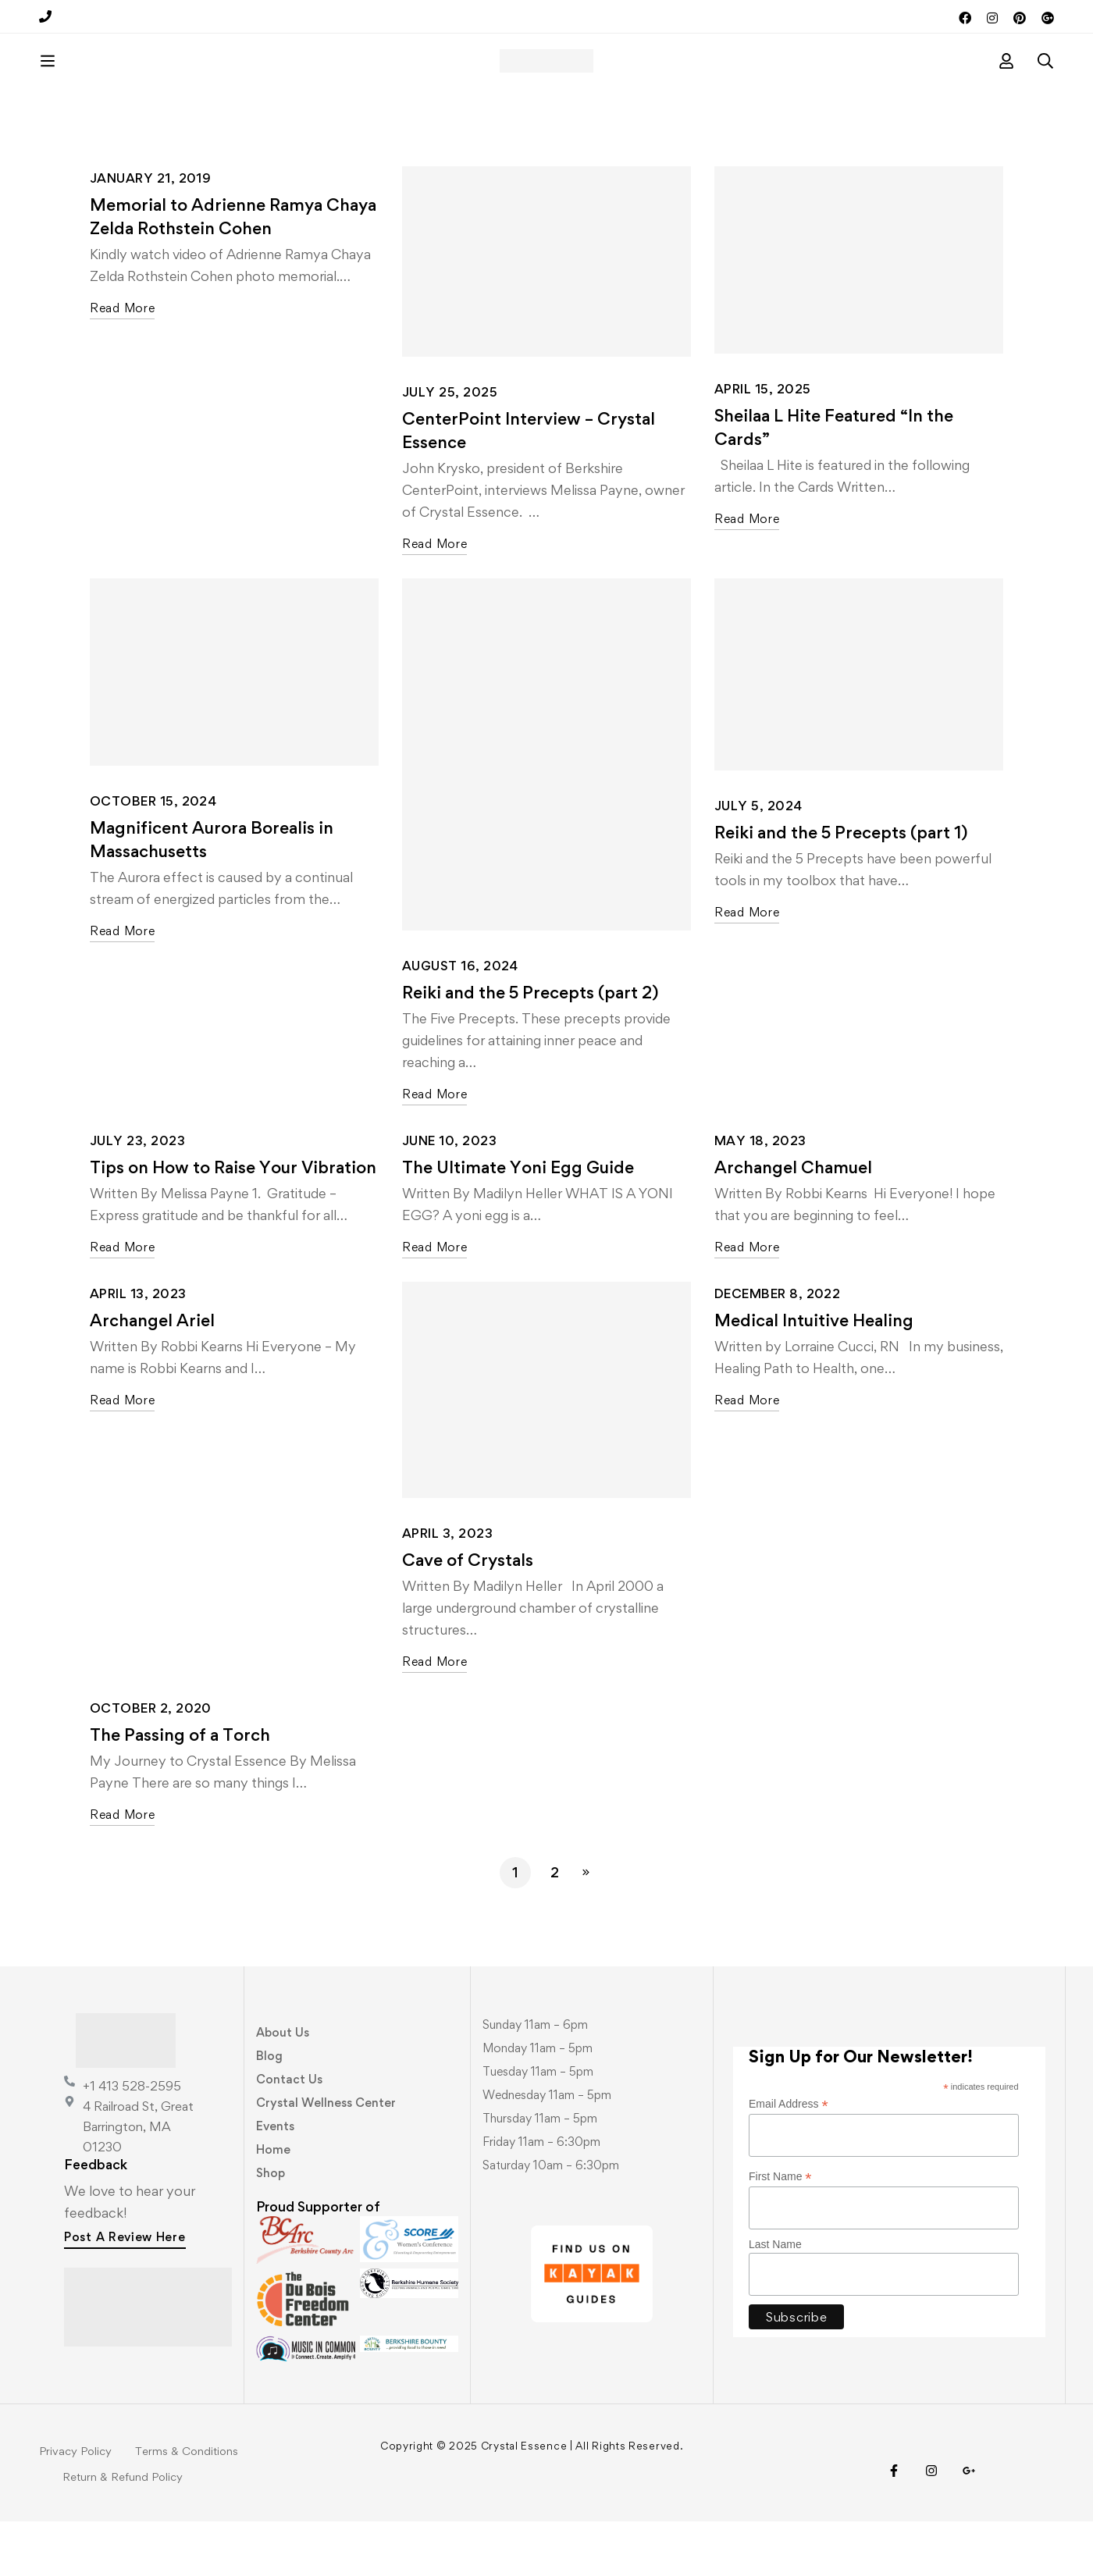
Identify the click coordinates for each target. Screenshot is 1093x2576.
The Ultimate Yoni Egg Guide (518, 1222)
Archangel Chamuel (793, 1222)
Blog (269, 2110)
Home (273, 2204)
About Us (282, 2087)
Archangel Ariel (152, 1374)
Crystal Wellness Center (326, 2157)
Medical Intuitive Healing (813, 1374)
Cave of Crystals (467, 1614)
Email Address (788, 2158)
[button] (125, 2293)
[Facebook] (894, 2525)
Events (275, 2180)
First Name (780, 2231)
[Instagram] (931, 2525)
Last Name (775, 2299)
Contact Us (289, 2133)
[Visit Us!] (969, 2525)
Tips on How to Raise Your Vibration (233, 1222)
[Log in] (1006, 88)
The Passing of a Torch (180, 1789)
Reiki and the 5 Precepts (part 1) (840, 887)
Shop (270, 2227)
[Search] (1045, 88)
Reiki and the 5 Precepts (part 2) (530, 1047)
